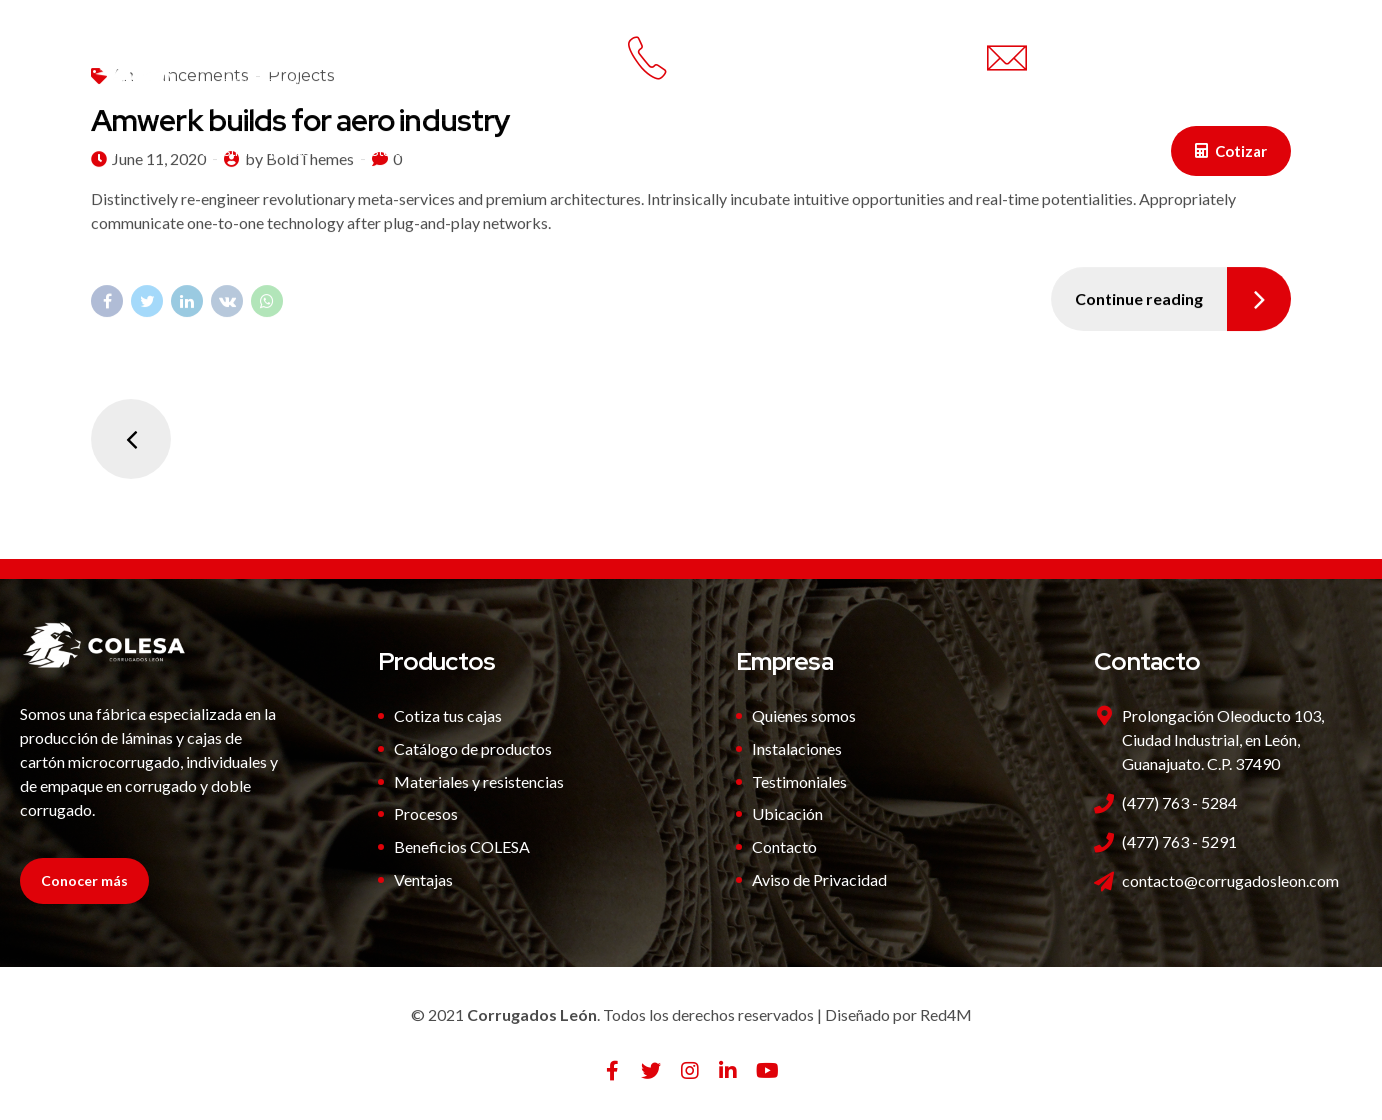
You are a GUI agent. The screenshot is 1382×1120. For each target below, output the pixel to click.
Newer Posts (131, 439)
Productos (537, 151)
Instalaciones (408, 151)
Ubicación (787, 813)
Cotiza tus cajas (448, 715)
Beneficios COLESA (462, 846)
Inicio (133, 151)
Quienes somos (804, 715)
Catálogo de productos (473, 748)
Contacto (762, 151)
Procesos (426, 813)
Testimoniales (799, 781)
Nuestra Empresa (258, 151)
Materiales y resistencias (479, 781)
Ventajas (651, 151)
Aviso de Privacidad (819, 879)
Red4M (946, 1014)
